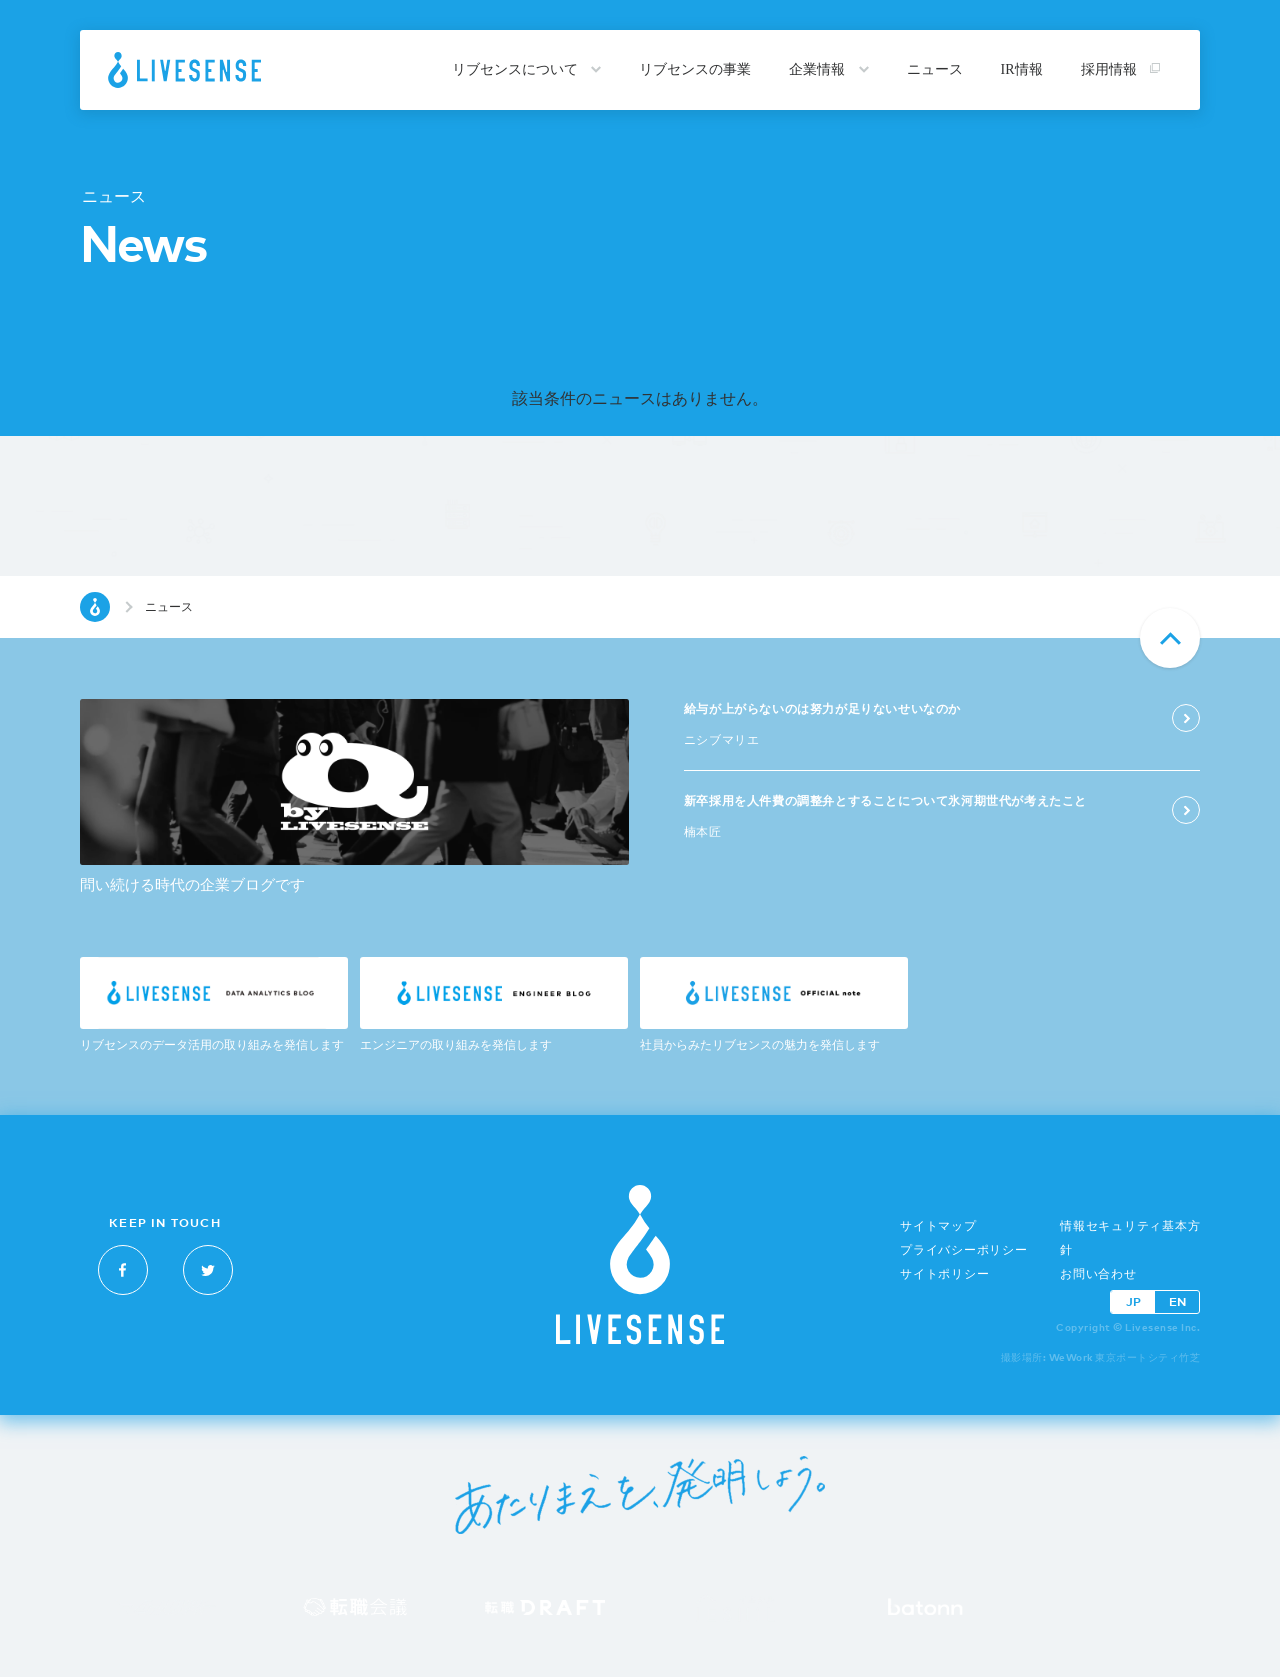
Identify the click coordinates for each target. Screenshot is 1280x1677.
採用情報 (1121, 69)
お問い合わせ (1098, 1274)
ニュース (935, 69)
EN (1177, 1301)
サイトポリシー (944, 1274)
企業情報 (829, 69)
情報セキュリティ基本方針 (1130, 1238)
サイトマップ (938, 1226)
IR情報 (1022, 69)
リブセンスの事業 (695, 69)
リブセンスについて (527, 69)
